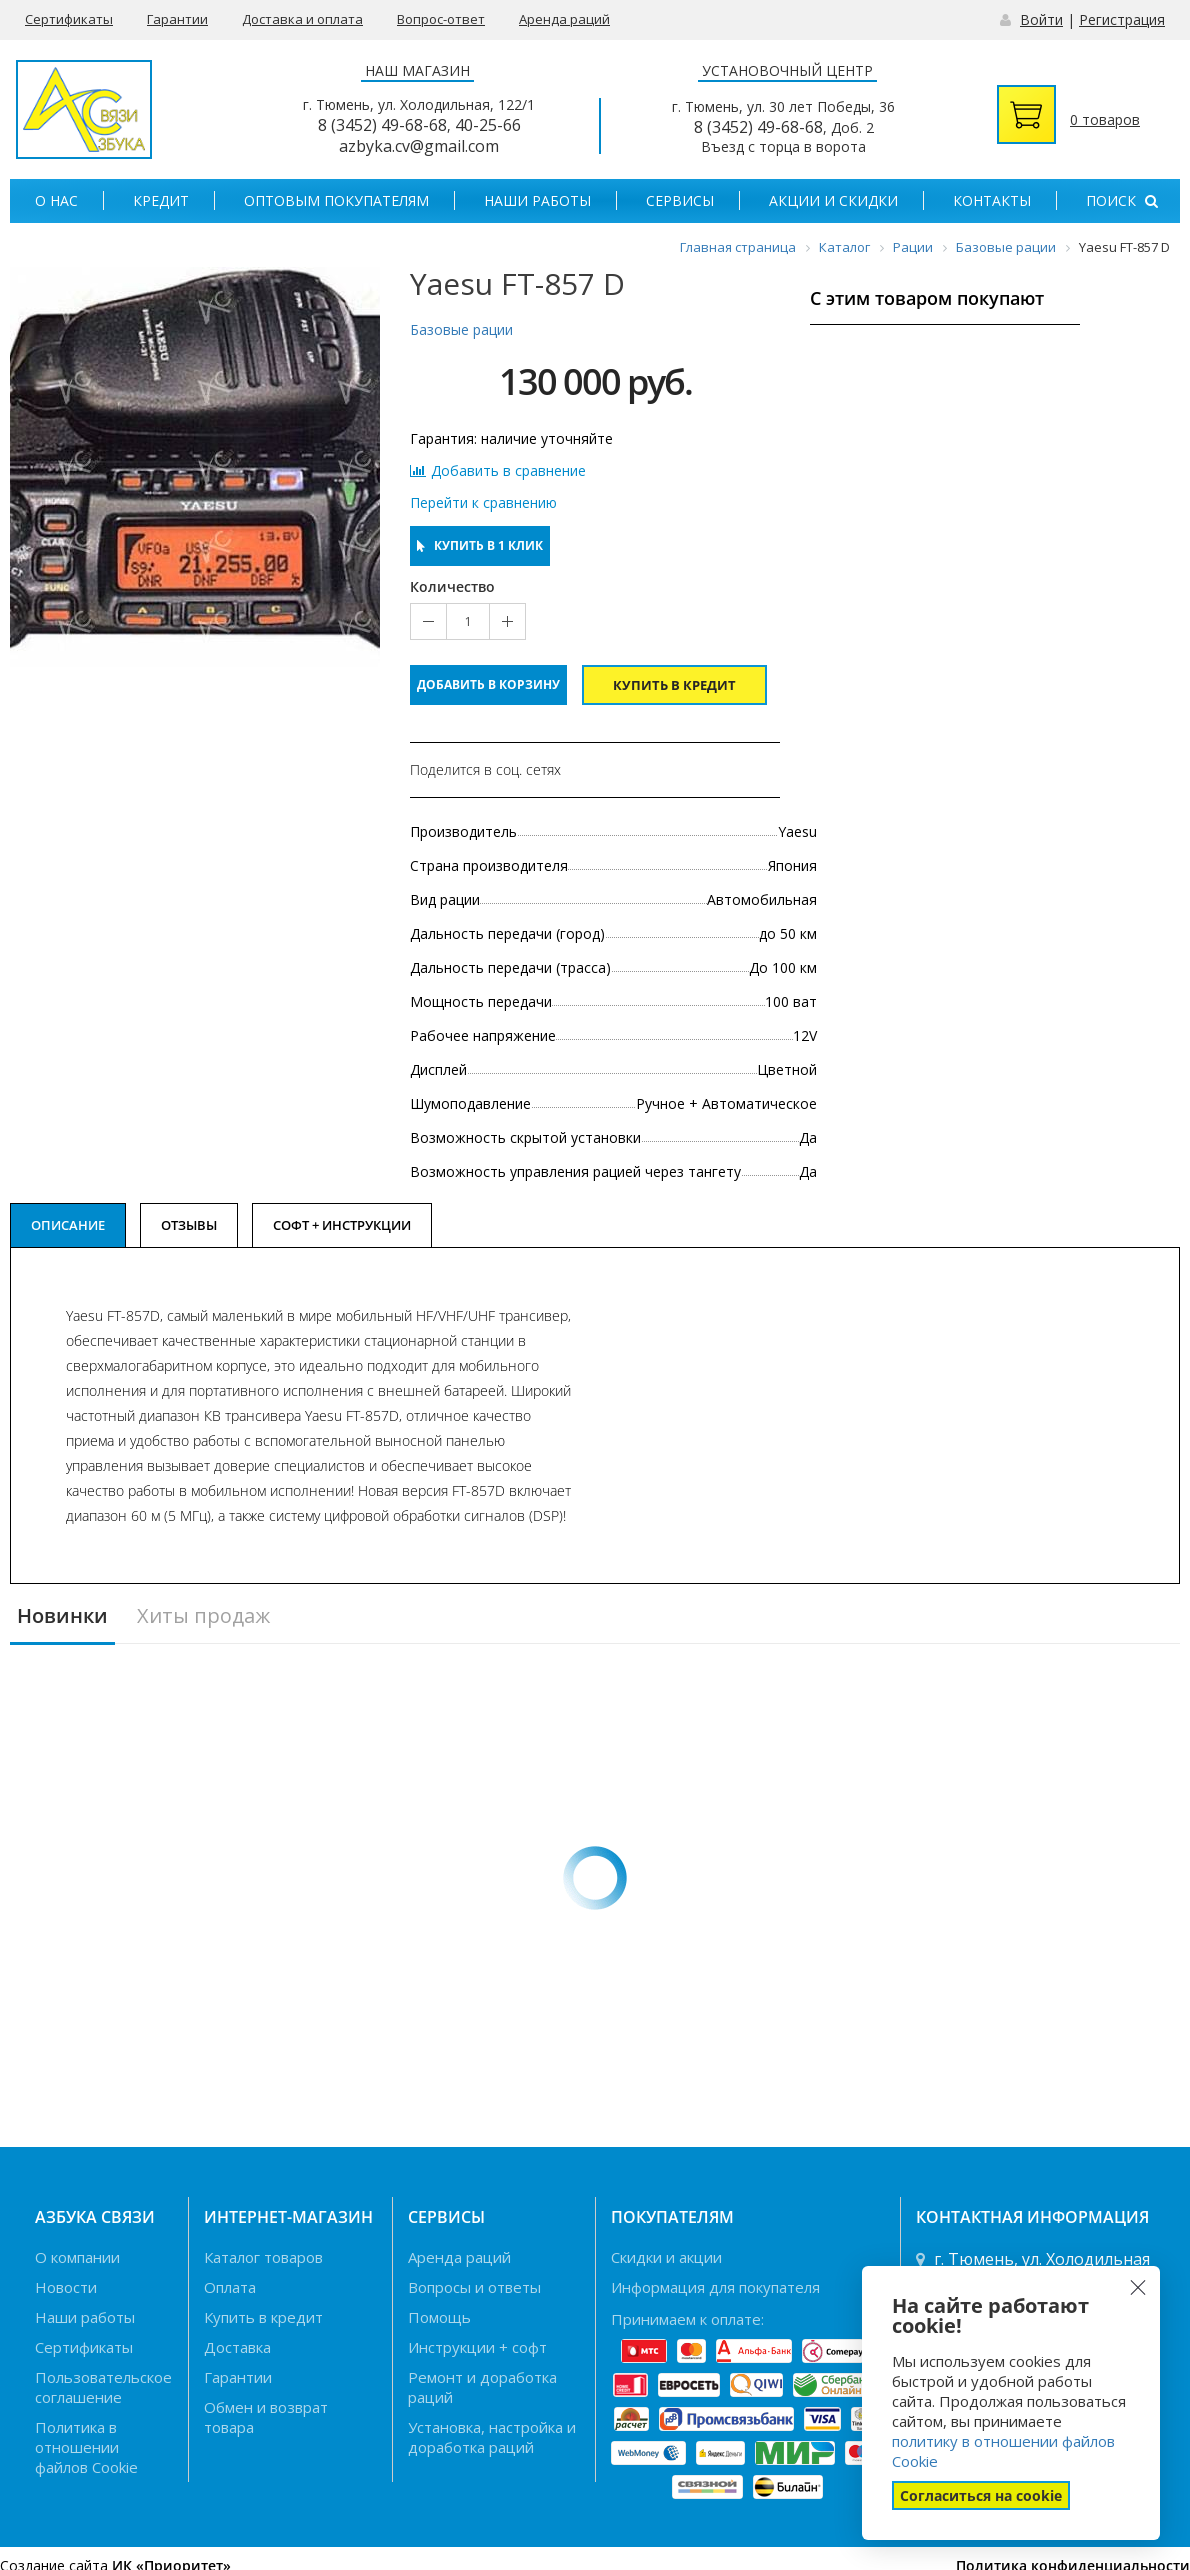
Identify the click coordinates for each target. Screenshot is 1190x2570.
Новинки (62, 1616)
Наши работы (537, 200)
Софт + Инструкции (342, 1225)
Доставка (237, 2347)
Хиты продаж (203, 1616)
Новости (66, 2287)
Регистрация (1122, 19)
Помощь (439, 2317)
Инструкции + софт (477, 2347)
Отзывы (189, 1225)
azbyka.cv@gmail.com (419, 146)
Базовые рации (461, 329)
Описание (68, 1225)
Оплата (230, 2287)
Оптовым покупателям (336, 200)
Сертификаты (69, 19)
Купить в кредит (674, 685)
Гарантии (177, 19)
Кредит (161, 200)
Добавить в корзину (488, 684)
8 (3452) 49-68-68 (382, 125)
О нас (56, 200)
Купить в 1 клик (480, 545)
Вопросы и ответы (474, 2287)
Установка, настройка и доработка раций (492, 2437)
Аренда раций (564, 19)
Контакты (992, 200)
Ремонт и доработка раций (482, 2387)
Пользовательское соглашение (103, 2387)
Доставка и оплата (302, 19)
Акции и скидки (833, 200)
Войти (1041, 19)
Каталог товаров (263, 2257)
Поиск (1122, 200)
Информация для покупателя (715, 2287)
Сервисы (680, 200)
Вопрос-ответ (441, 19)
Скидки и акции (666, 2257)
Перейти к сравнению (483, 503)
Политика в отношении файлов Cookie (86, 2447)
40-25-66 (488, 125)
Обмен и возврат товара (266, 2417)
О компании (77, 2257)
